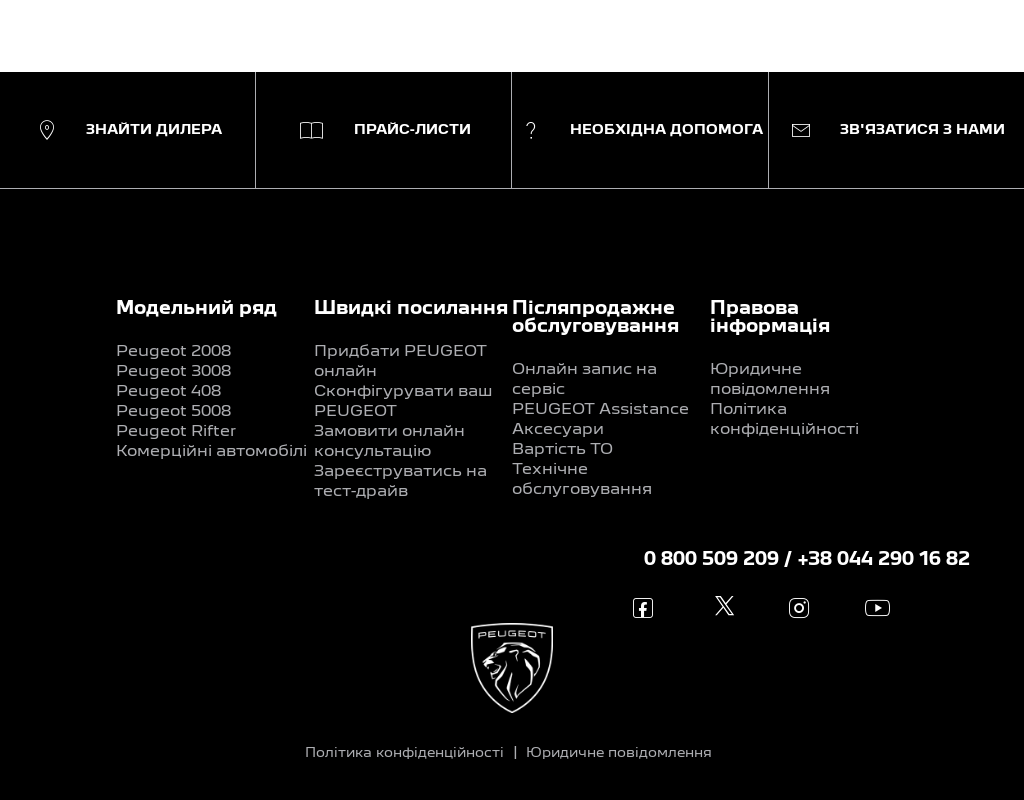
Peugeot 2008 (173, 352)
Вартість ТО (562, 450)
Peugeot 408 (168, 392)
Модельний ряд (196, 309)
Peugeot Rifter (176, 432)
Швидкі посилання (411, 309)
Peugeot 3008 (173, 372)
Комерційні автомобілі (211, 452)
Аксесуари (558, 430)
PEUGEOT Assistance (600, 410)
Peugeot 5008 (173, 412)
